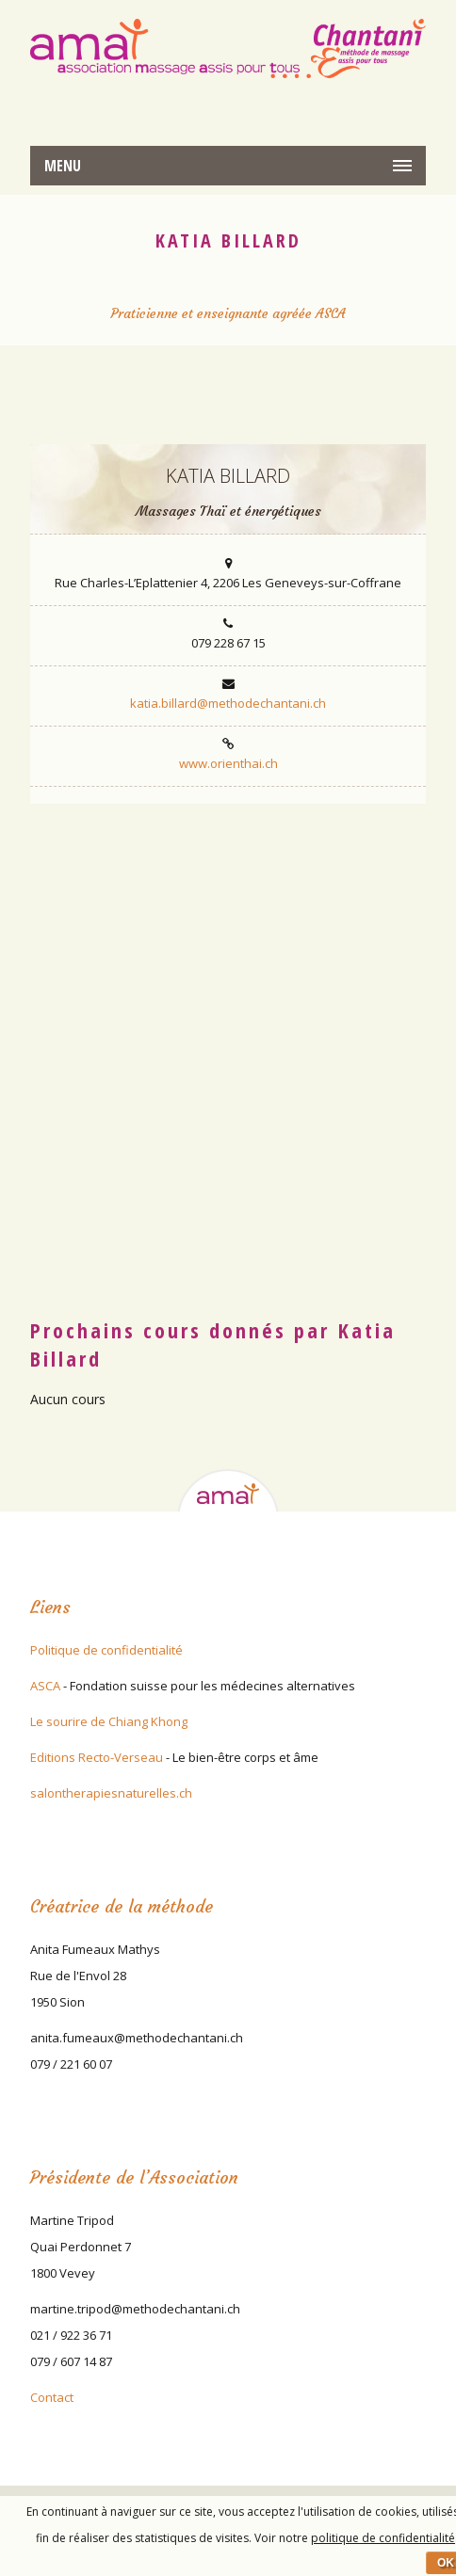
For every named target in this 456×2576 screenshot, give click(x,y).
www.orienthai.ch (228, 763)
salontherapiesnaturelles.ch (111, 1792)
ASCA (45, 1685)
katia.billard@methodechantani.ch (228, 703)
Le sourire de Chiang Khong (108, 1721)
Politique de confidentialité (106, 1649)
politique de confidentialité (383, 2538)
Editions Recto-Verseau (96, 1757)
